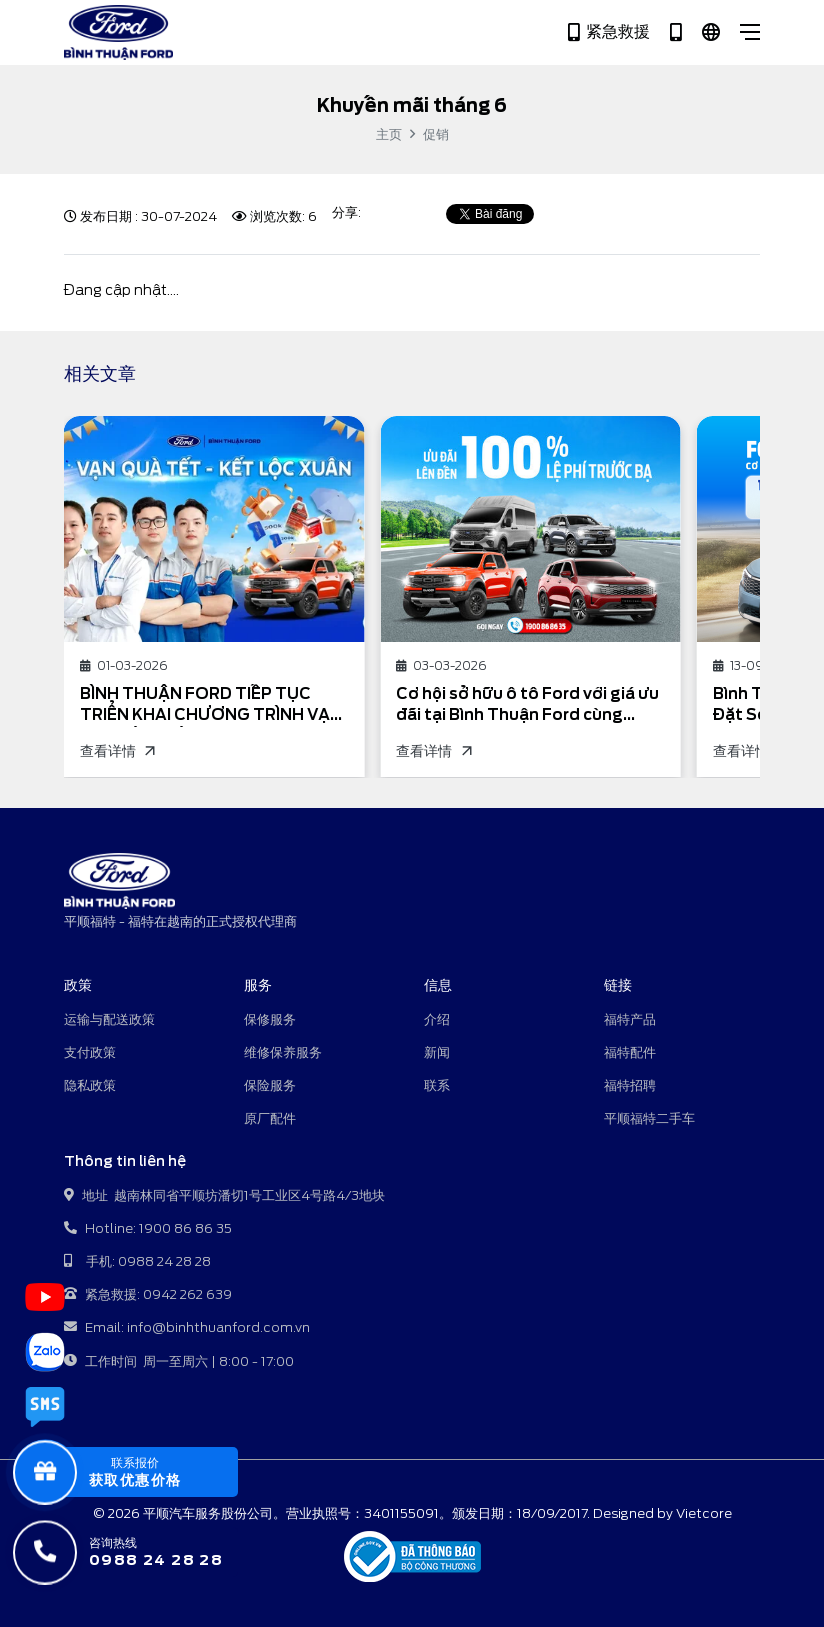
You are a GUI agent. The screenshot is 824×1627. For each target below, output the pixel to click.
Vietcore (704, 1513)
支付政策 (90, 1052)
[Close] (750, 32)
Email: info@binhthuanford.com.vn (187, 1328)
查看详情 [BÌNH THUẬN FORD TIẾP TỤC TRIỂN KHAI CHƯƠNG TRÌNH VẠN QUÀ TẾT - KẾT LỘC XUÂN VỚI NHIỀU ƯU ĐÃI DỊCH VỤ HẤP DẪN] (117, 751)
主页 (389, 134)
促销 (436, 134)
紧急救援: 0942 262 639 (148, 1295)
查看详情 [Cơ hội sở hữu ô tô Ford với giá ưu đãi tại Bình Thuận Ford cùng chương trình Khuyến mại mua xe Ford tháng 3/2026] (433, 751)
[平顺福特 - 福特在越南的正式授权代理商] (118, 32)
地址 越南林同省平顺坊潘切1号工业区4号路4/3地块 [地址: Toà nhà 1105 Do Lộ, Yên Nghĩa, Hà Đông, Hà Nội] (224, 1196)
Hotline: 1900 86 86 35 (148, 1229)
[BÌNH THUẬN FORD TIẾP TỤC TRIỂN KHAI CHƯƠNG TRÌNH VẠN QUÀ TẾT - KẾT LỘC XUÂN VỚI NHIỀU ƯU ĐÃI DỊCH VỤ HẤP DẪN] (214, 528)
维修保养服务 (283, 1052)
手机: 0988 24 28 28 (137, 1262)
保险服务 (270, 1085)
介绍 (437, 1019)
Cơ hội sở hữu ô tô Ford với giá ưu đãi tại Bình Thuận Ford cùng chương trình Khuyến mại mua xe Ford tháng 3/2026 (527, 705)
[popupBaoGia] (144, 1472)
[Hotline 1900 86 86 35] (676, 32)
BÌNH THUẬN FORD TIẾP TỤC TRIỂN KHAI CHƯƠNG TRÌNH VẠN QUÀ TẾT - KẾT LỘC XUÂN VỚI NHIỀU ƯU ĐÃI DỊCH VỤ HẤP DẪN (211, 705)
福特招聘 (630, 1085)
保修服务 (270, 1019)
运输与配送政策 (109, 1019)
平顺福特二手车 (649, 1118)
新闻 (437, 1052)
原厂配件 (270, 1118)
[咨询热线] (144, 1552)
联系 (437, 1085)
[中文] (711, 32)
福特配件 (630, 1052)
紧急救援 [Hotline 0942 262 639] (609, 32)
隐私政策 (90, 1085)
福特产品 (630, 1019)
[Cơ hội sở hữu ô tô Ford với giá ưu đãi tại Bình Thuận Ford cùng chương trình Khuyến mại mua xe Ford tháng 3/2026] (530, 528)
